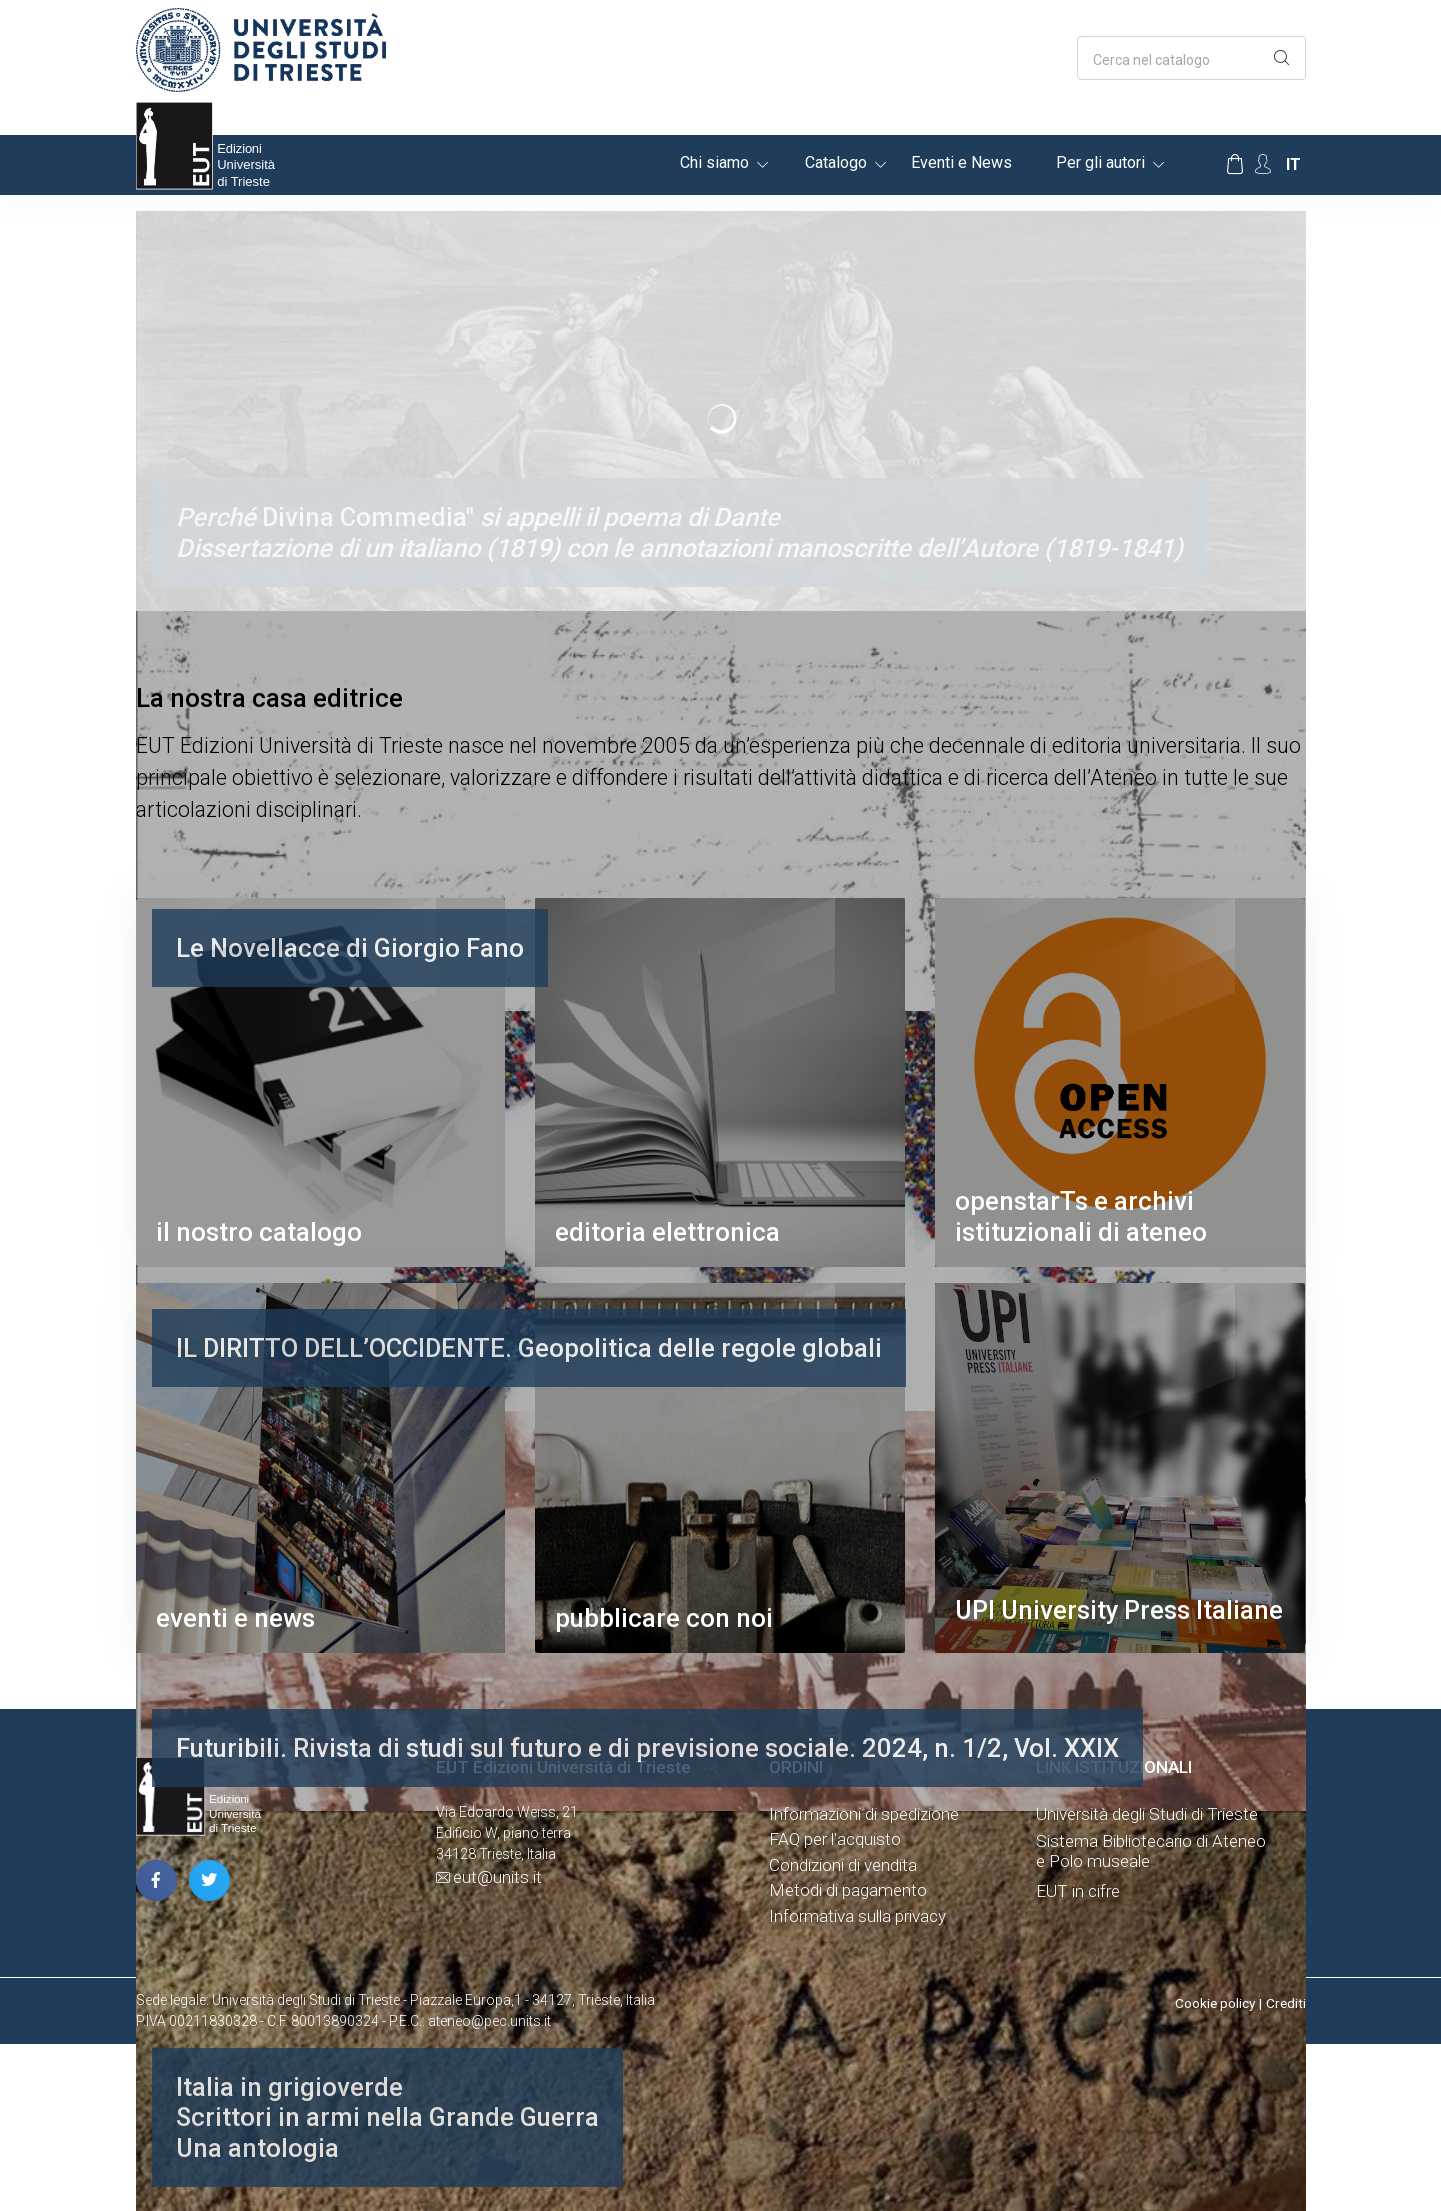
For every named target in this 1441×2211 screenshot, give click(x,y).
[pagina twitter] (209, 1880)
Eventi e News (961, 162)
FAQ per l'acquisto (835, 1839)
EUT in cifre (1078, 1891)
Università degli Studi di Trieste (1147, 1814)
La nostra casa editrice (269, 698)
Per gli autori (1100, 162)
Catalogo (836, 162)
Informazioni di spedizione (864, 1814)
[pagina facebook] (156, 1880)
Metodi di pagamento (848, 1890)
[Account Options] (1263, 164)
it (1293, 164)
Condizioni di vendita (843, 1865)
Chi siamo (714, 162)
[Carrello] (1235, 165)
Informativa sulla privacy (857, 1916)
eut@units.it (497, 1877)
